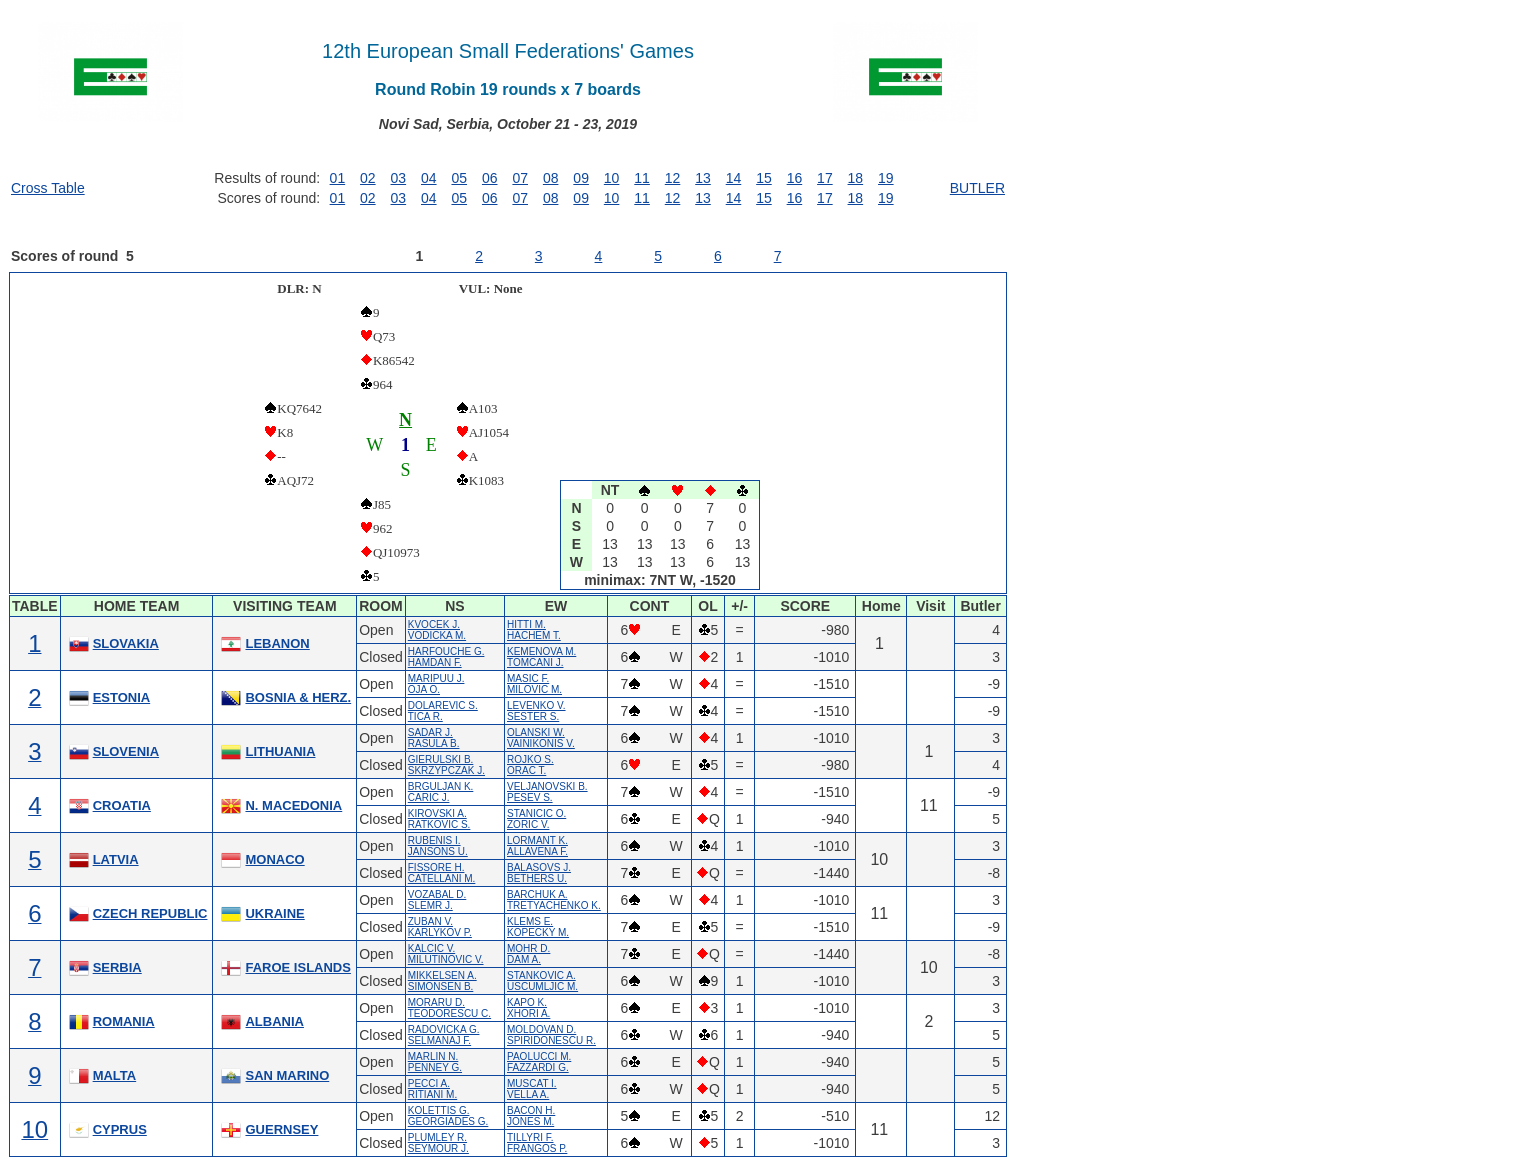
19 (886, 178)
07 (520, 178)
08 (551, 178)
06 (490, 178)
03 (399, 178)
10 (612, 178)
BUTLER (977, 188)
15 (764, 178)
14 (734, 178)
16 (795, 178)
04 (429, 178)
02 (368, 178)
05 (459, 178)
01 (338, 178)
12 (673, 178)
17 (825, 178)
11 (642, 178)
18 (856, 178)
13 (703, 178)
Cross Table (48, 188)
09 (581, 178)
